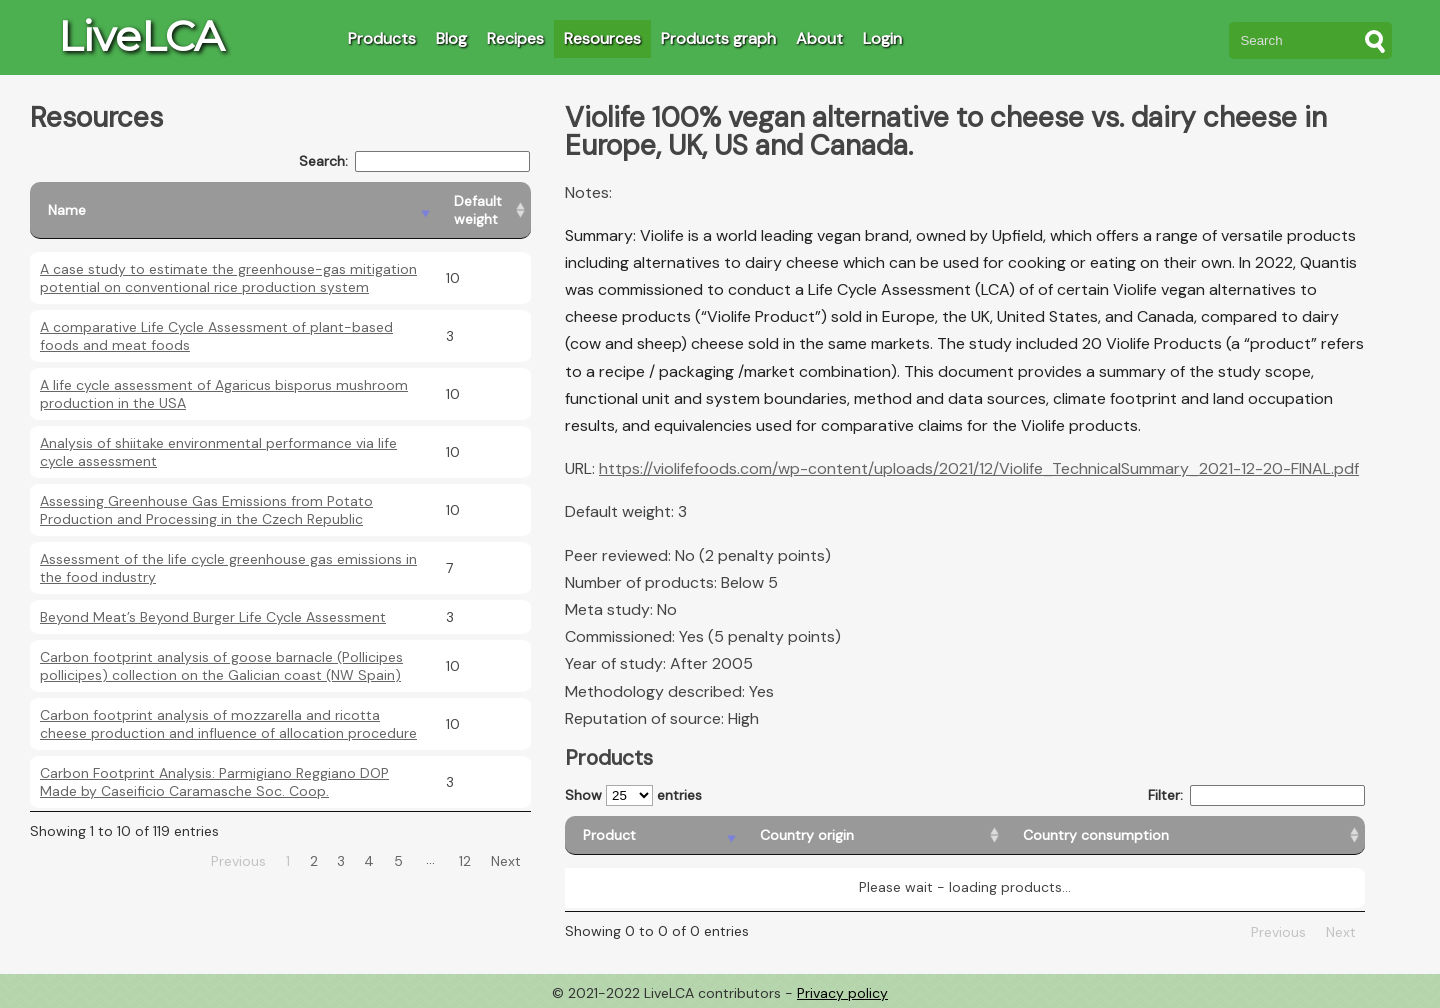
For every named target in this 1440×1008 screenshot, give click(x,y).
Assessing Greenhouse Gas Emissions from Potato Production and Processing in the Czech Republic (206, 510)
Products (382, 38)
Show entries (633, 795)
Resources (602, 38)
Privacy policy (842, 993)
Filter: (1256, 795)
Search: (414, 161)
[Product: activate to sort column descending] (653, 835)
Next (506, 861)
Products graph (718, 38)
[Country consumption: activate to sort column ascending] (1185, 835)
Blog (451, 38)
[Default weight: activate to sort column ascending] (483, 210)
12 (465, 861)
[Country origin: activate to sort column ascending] (873, 835)
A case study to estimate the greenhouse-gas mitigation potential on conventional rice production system (228, 278)
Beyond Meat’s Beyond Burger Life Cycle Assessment (213, 617)
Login (882, 38)
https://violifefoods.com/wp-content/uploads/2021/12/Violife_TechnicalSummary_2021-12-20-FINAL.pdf (979, 468)
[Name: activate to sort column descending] (233, 210)
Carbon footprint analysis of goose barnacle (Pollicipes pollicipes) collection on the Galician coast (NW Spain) (221, 666)
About (819, 38)
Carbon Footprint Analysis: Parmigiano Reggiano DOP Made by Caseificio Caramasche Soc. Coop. (214, 782)
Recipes (515, 38)
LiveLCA (141, 36)
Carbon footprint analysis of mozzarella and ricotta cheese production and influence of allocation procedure (228, 724)
